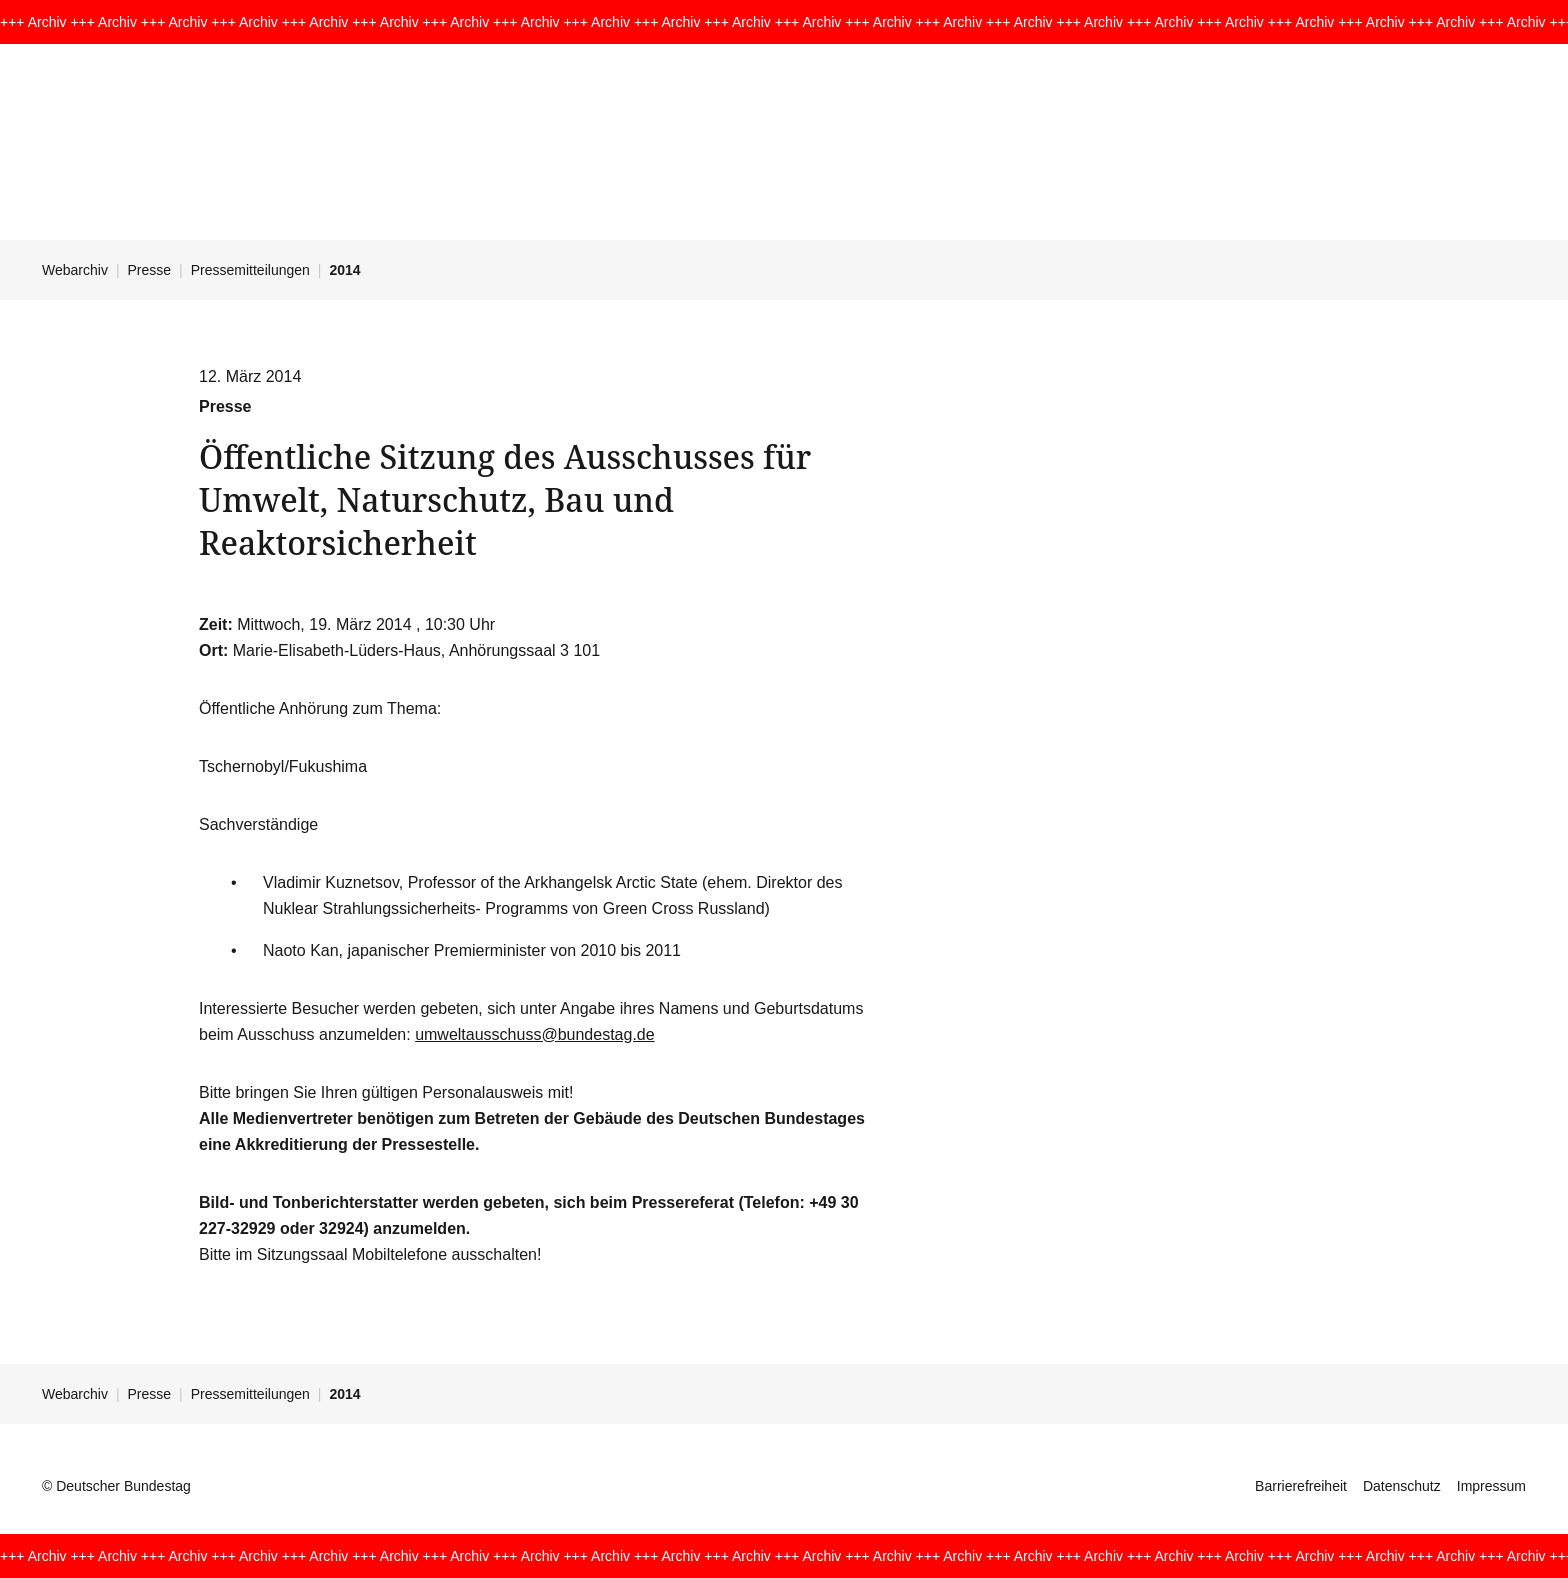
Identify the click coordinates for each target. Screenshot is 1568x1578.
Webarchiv (75, 270)
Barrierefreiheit (1301, 1486)
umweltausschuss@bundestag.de (535, 1034)
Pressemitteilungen (250, 270)
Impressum (1491, 1486)
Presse (150, 270)
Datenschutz (1402, 1486)
